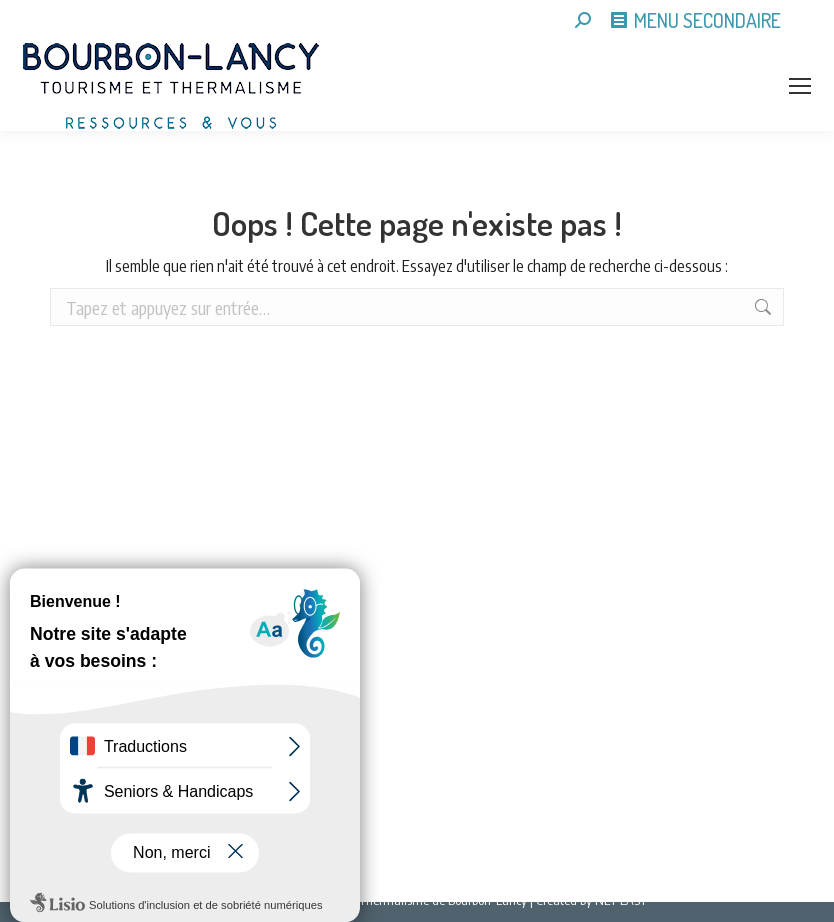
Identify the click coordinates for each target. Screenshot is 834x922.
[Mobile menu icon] (800, 86)
